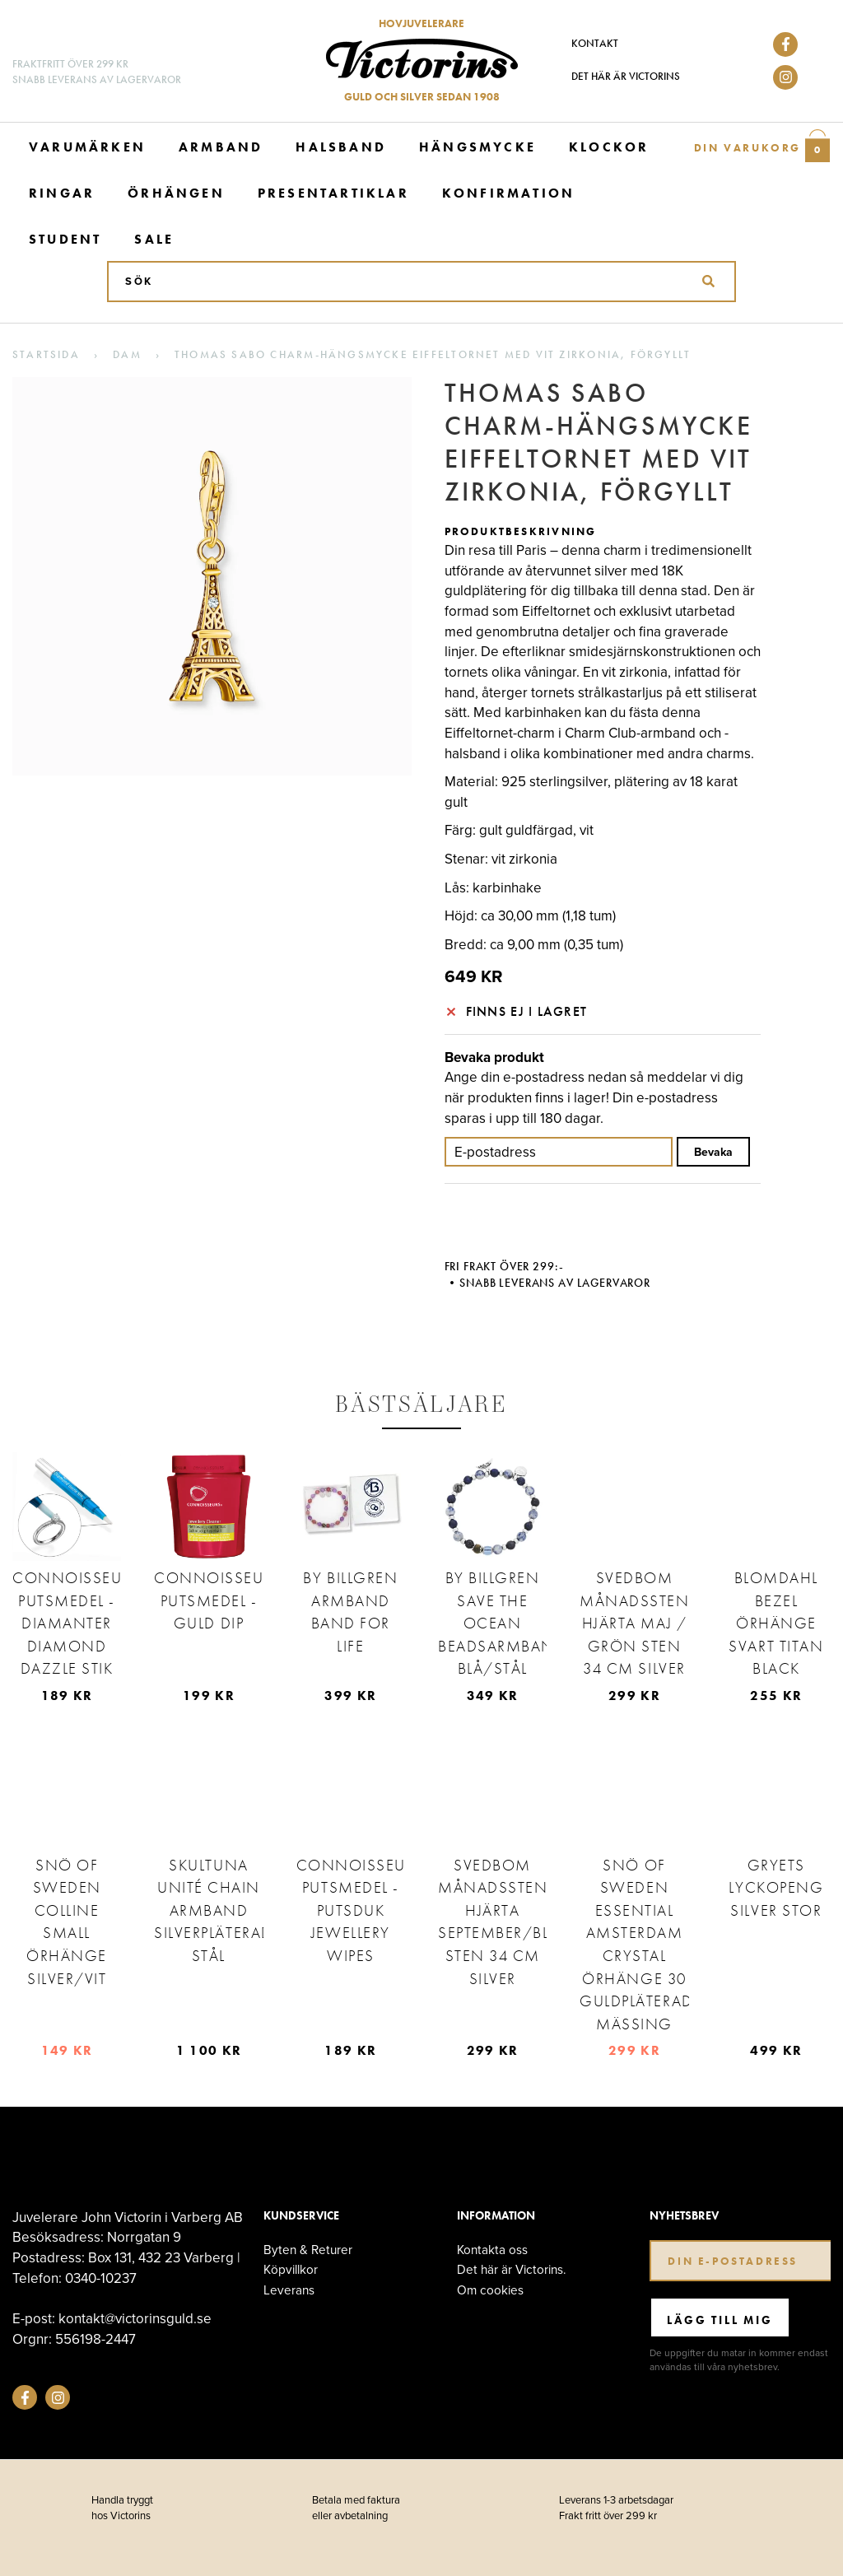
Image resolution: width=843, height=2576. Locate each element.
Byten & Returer (307, 2249)
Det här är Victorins (625, 76)
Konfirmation (508, 193)
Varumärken (87, 147)
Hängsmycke (477, 147)
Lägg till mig (719, 2320)
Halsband (341, 147)
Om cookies (490, 2289)
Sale (154, 239)
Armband (221, 147)
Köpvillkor (290, 2269)
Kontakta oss (492, 2249)
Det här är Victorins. (511, 2269)
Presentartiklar (333, 193)
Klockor (609, 147)
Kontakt (594, 43)
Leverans (288, 2289)
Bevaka (713, 1152)
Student (65, 239)
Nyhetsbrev (684, 2216)
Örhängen (176, 193)
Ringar (62, 193)
